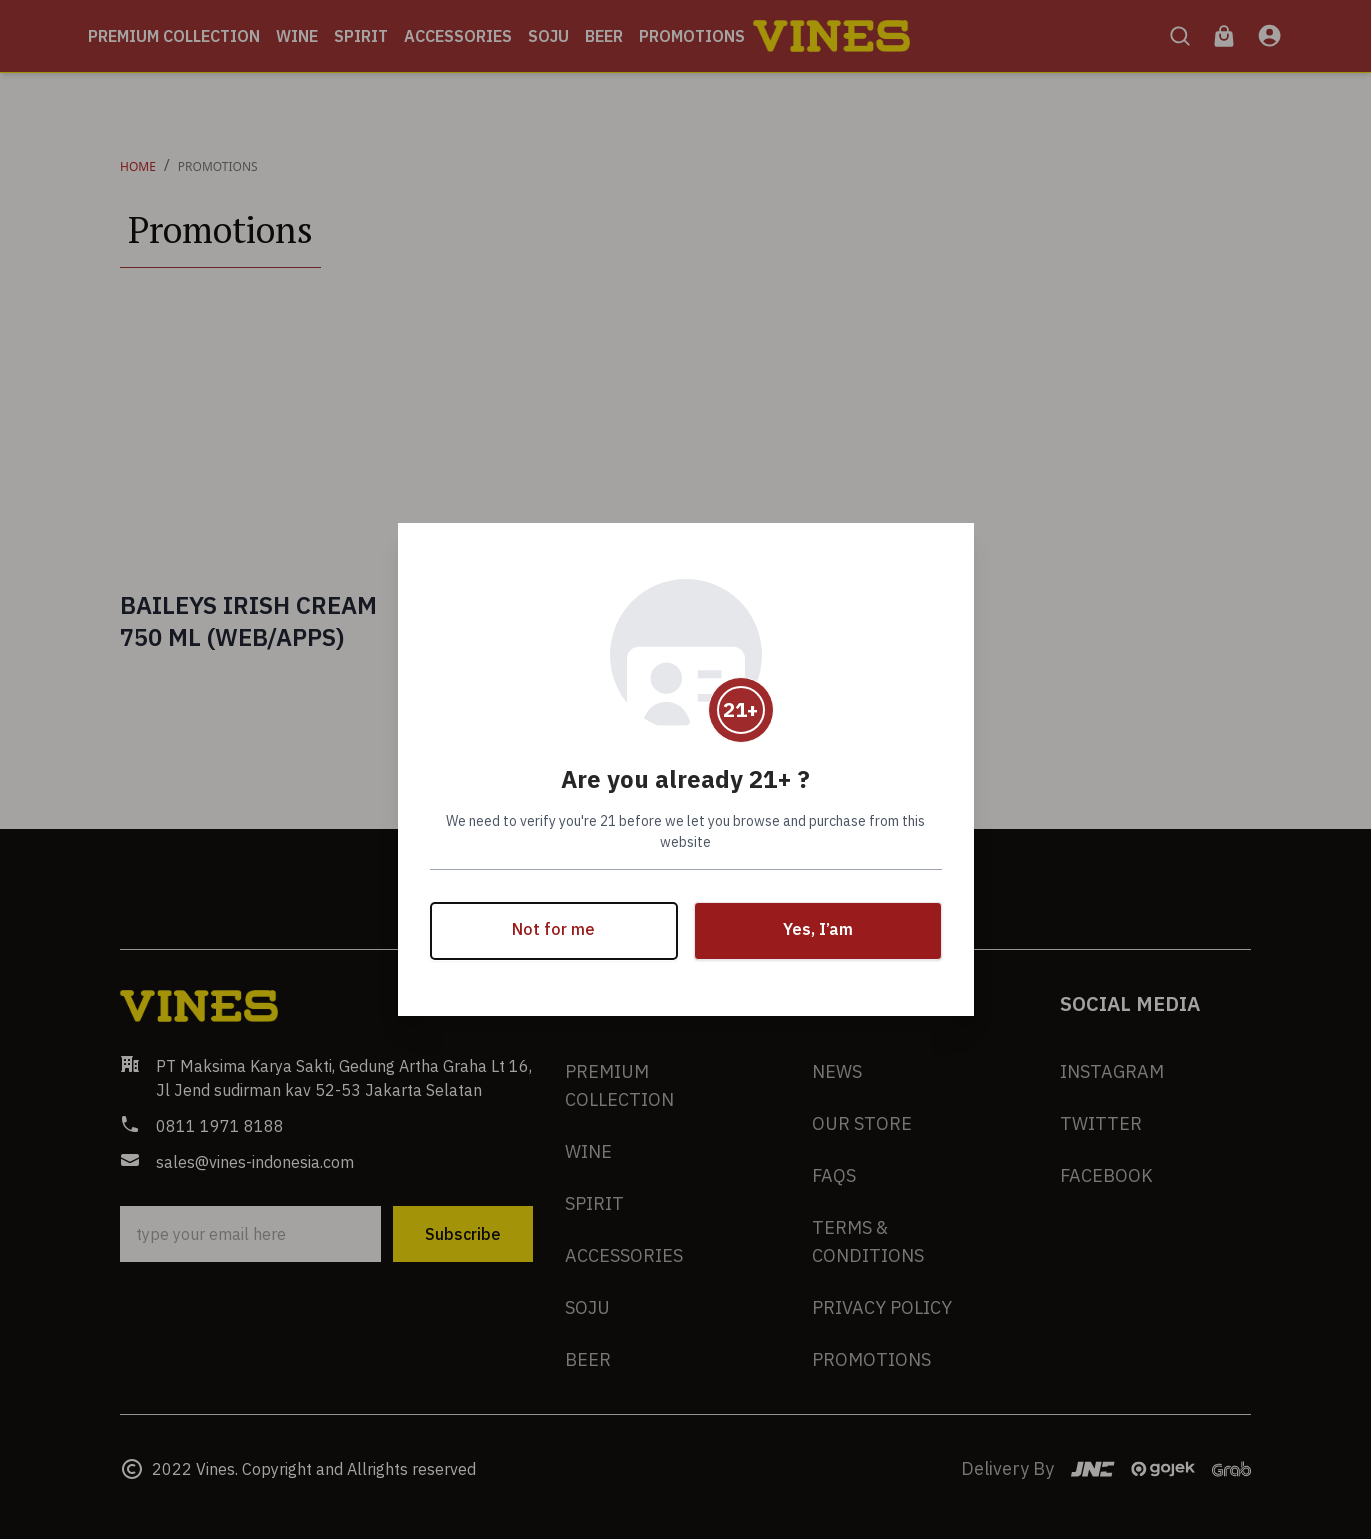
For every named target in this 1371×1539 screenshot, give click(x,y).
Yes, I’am (818, 929)
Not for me (553, 929)
